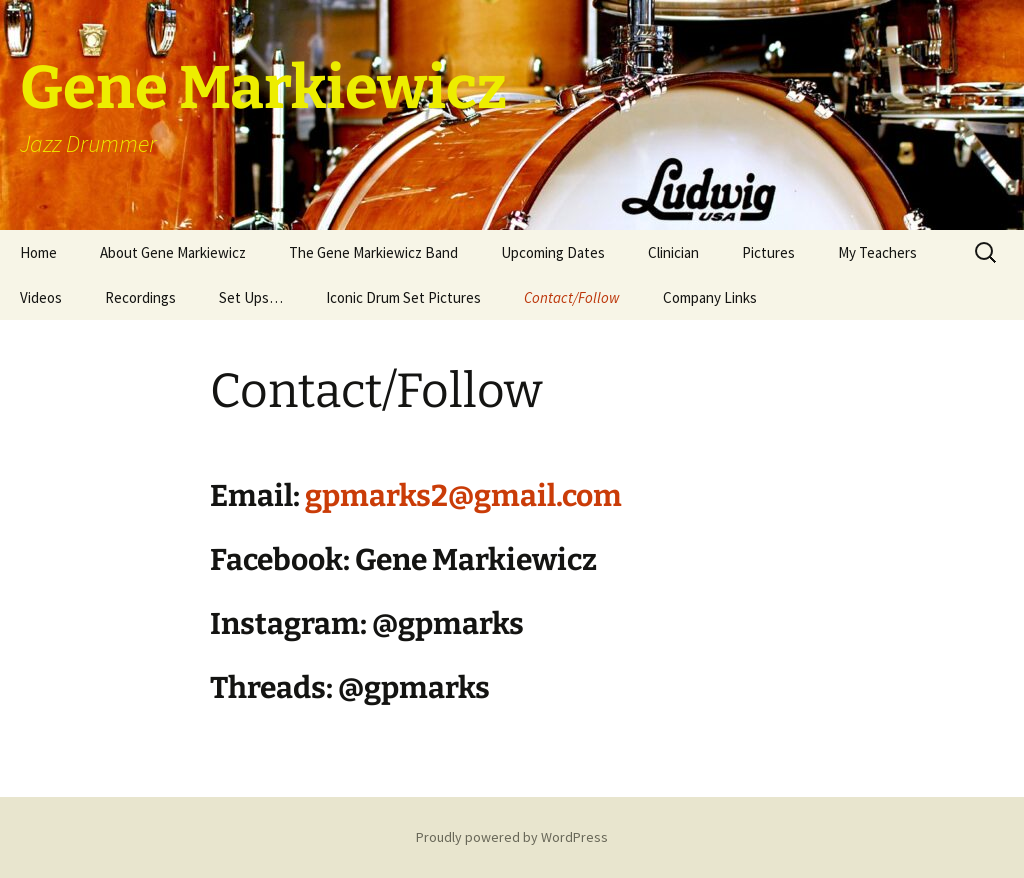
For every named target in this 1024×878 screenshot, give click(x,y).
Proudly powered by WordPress (512, 837)
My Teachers (877, 252)
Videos (41, 297)
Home (38, 252)
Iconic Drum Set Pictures (403, 297)
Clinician (673, 252)
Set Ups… (251, 297)
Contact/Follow (572, 297)
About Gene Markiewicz (173, 252)
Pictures (768, 252)
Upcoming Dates (553, 252)
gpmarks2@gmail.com (463, 496)
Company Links (710, 297)
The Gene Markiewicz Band (373, 252)
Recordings (140, 297)
